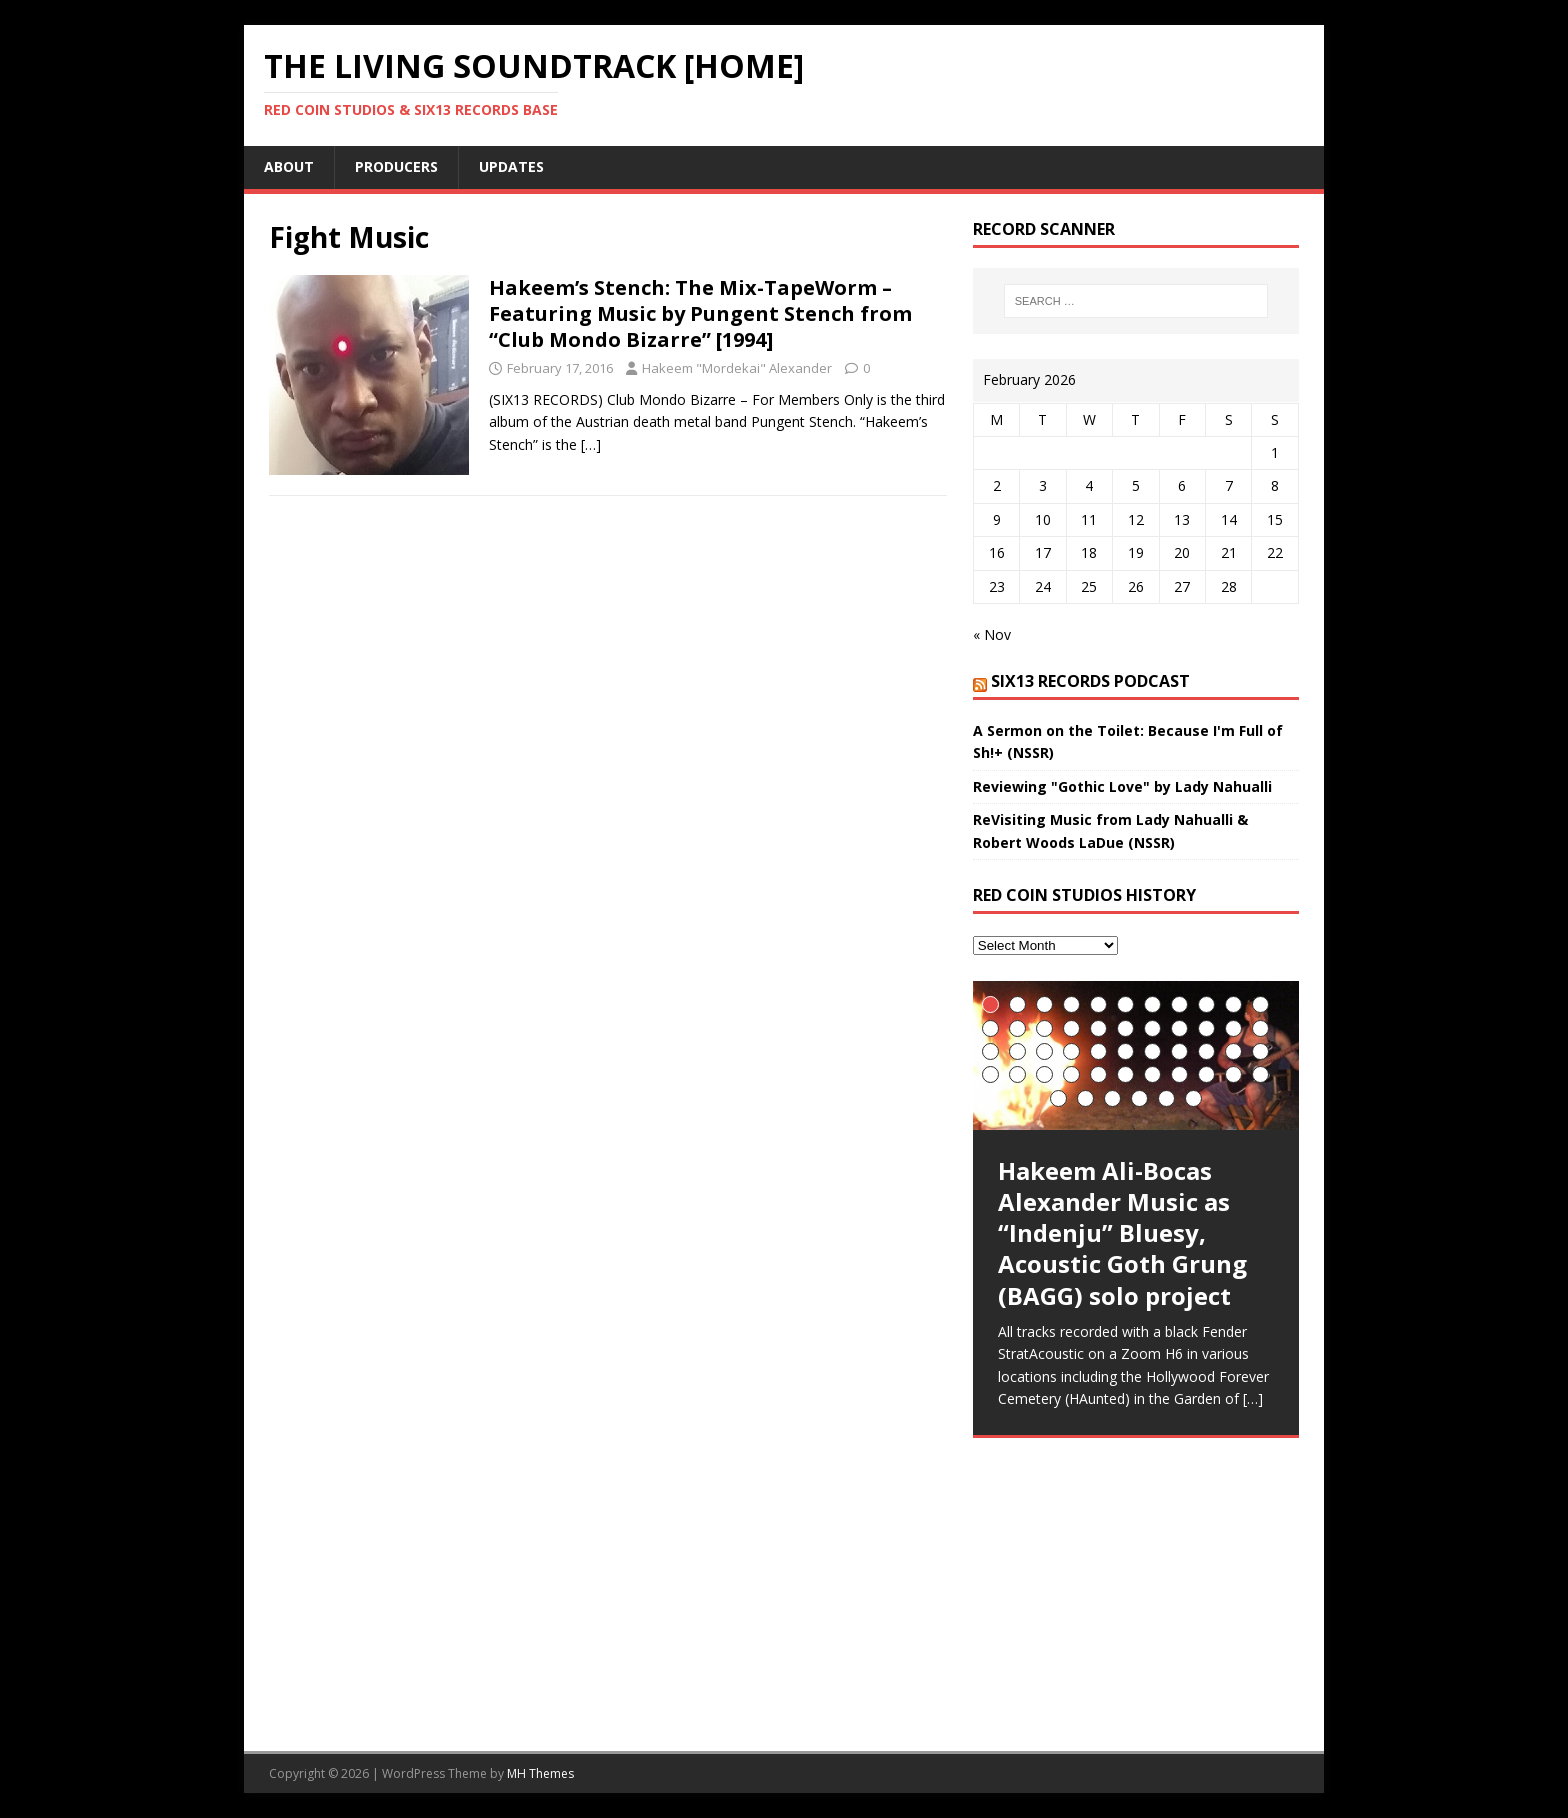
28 (1125, 1051)
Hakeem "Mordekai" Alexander (737, 368)
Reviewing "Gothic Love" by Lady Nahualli (1122, 786)
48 (1139, 1098)
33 (1260, 1051)
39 (1125, 1074)
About (289, 166)
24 (1017, 1051)
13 (1017, 1028)
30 (1179, 1051)
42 (1206, 1074)
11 (1260, 1004)
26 (1071, 1051)
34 (990, 1074)
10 (1233, 1004)
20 (1206, 1028)
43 (1233, 1074)
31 (1206, 1051)
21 (1233, 1028)
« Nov (992, 634)
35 (1017, 1074)
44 (1260, 1074)
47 (1112, 1098)
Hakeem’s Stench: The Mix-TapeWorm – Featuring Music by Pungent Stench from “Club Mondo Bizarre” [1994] (700, 313)
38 (1098, 1074)
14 (1044, 1028)
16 (1098, 1028)
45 (1058, 1098)
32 (1233, 1051)
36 (1044, 1074)
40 (1152, 1074)
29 (1152, 1051)
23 (990, 1051)
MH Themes (540, 1773)
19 (1179, 1028)
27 (1098, 1051)
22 (1260, 1028)
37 (1071, 1074)
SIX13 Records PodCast (1090, 681)
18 (1152, 1028)
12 (990, 1028)
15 (1071, 1028)
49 (1166, 1098)
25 (1044, 1051)
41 (1179, 1074)
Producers (396, 166)
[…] (591, 444)
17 (1125, 1028)
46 (1085, 1098)
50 (1193, 1098)
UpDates (511, 166)
